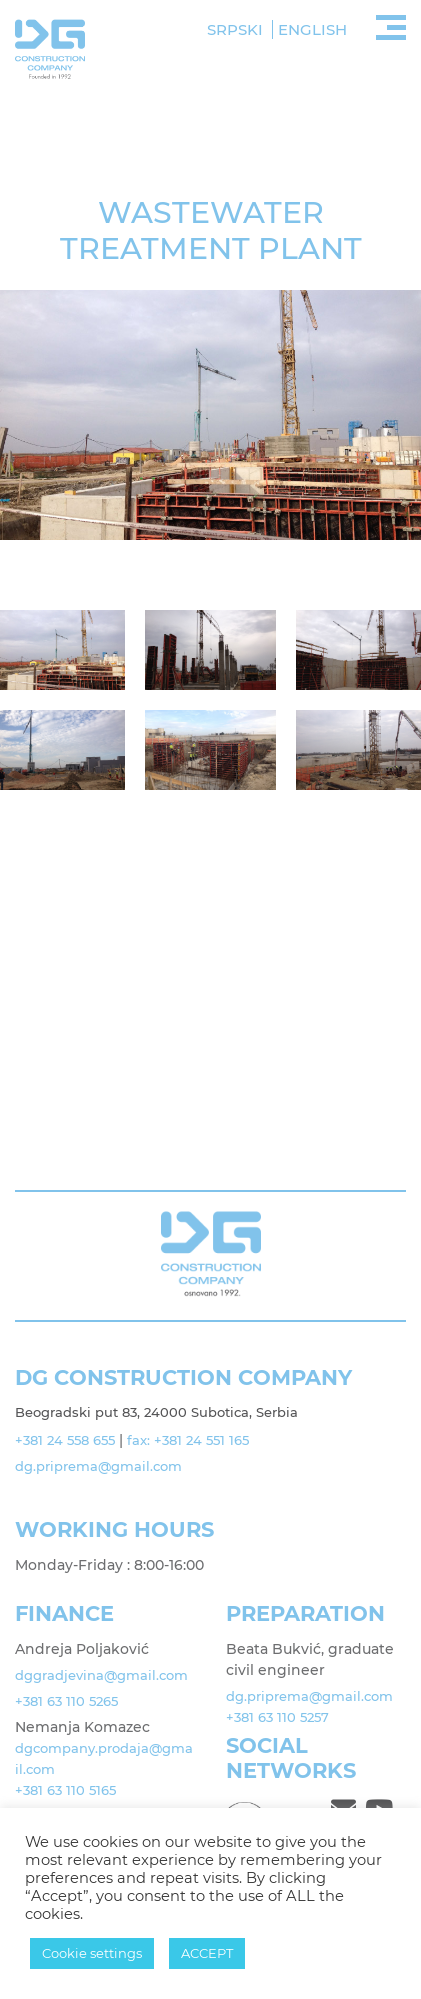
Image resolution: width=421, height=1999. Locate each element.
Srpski (235, 29)
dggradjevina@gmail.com (101, 1675)
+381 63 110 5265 (65, 1701)
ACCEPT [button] (207, 1953)
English (312, 29)
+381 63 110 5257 (276, 1717)
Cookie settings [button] (92, 1953)
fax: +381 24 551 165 (183, 1440)
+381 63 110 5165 (64, 1790)
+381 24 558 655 (63, 1440)
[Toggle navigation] (391, 25)
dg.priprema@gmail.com (100, 1466)
